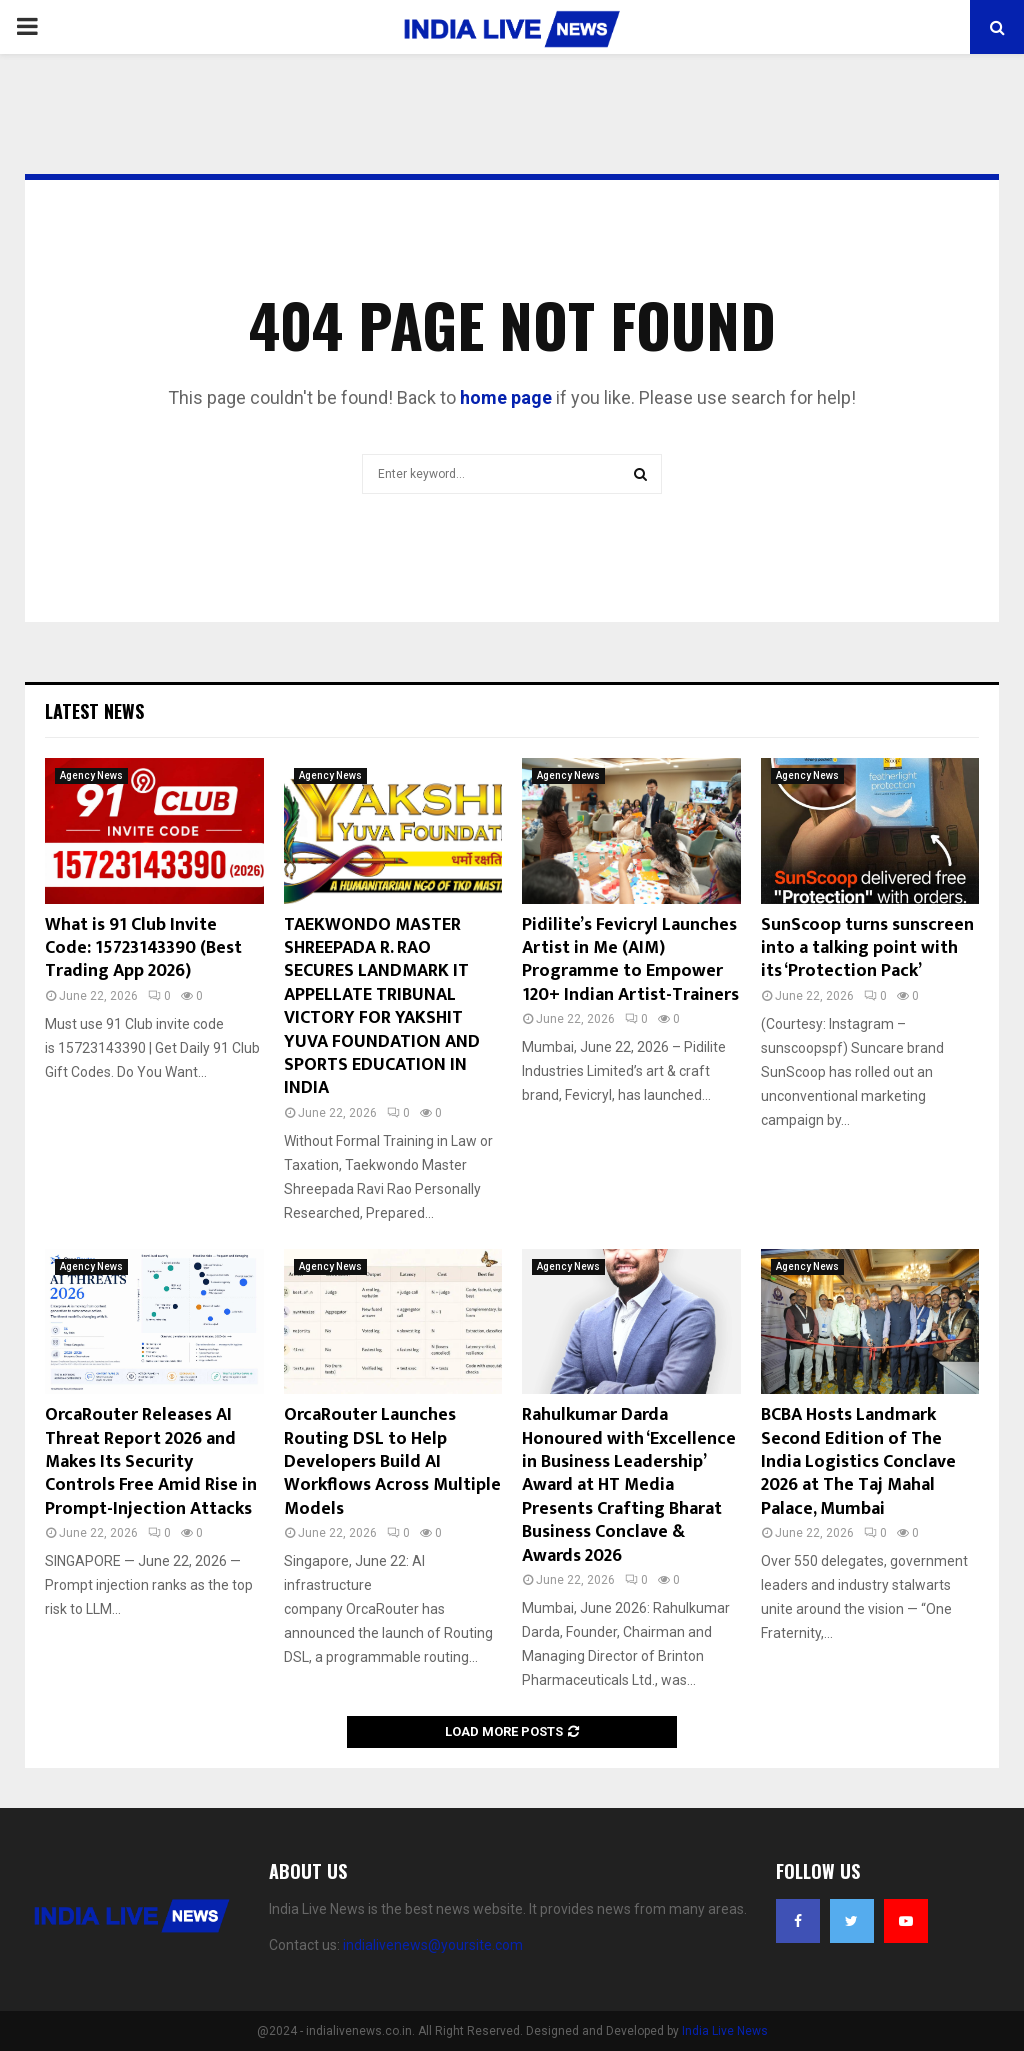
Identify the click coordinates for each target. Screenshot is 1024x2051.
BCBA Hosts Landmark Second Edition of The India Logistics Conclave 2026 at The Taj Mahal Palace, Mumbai (858, 1462)
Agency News (91, 775)
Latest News (94, 711)
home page (506, 397)
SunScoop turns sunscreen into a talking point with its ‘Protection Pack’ (867, 948)
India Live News (725, 2031)
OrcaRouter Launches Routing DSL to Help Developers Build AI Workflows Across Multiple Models (392, 1462)
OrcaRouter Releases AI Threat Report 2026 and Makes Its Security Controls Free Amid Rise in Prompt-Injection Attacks (151, 1462)
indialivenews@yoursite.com (433, 1945)
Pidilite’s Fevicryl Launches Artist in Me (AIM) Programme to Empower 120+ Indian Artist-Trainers (630, 960)
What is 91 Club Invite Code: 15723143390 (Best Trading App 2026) (143, 948)
